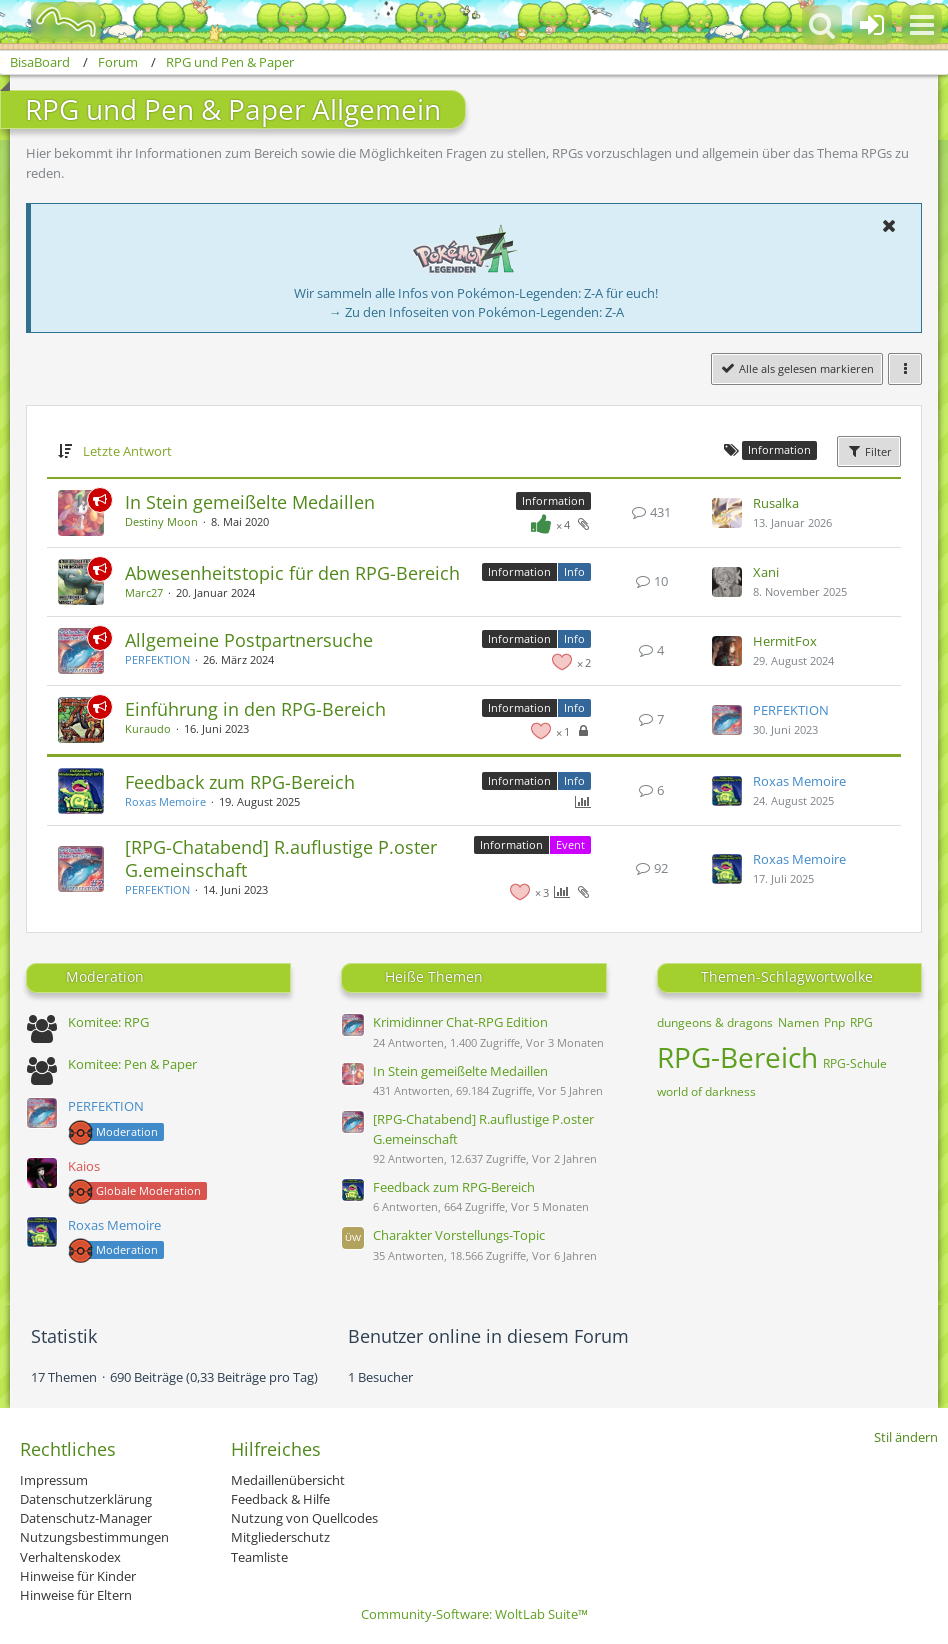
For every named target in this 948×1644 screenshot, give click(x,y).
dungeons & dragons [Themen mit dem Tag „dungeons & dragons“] (715, 1022)
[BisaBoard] (53, 22)
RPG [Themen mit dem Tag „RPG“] (861, 1022)
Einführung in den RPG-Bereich (255, 709)
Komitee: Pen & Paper (132, 1064)
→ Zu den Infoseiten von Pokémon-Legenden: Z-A (476, 312)
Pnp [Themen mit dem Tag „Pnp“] (834, 1022)
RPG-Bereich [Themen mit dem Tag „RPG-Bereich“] (737, 1057)
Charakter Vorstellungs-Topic (459, 1235)
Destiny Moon (161, 521)
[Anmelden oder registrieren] (872, 25)
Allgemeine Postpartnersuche (249, 640)
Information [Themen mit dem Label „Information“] (553, 500)
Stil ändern (906, 1437)
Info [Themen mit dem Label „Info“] (574, 571)
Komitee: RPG (108, 1022)
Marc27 (144, 592)
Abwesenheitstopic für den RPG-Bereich (292, 573)
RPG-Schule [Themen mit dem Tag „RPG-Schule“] (855, 1063)
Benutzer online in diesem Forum (488, 1336)
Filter (869, 451)
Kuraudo (148, 728)
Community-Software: (474, 1614)
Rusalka (776, 503)
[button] (922, 25)
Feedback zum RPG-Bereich (240, 782)
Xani (766, 572)
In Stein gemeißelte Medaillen (250, 502)
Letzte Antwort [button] (127, 451)
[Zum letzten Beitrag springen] (727, 513)
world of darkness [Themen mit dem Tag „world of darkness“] (706, 1091)
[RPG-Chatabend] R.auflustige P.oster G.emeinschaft (281, 858)
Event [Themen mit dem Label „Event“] (570, 844)
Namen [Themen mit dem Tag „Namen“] (798, 1022)
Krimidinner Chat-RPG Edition (460, 1022)
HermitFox (785, 641)
